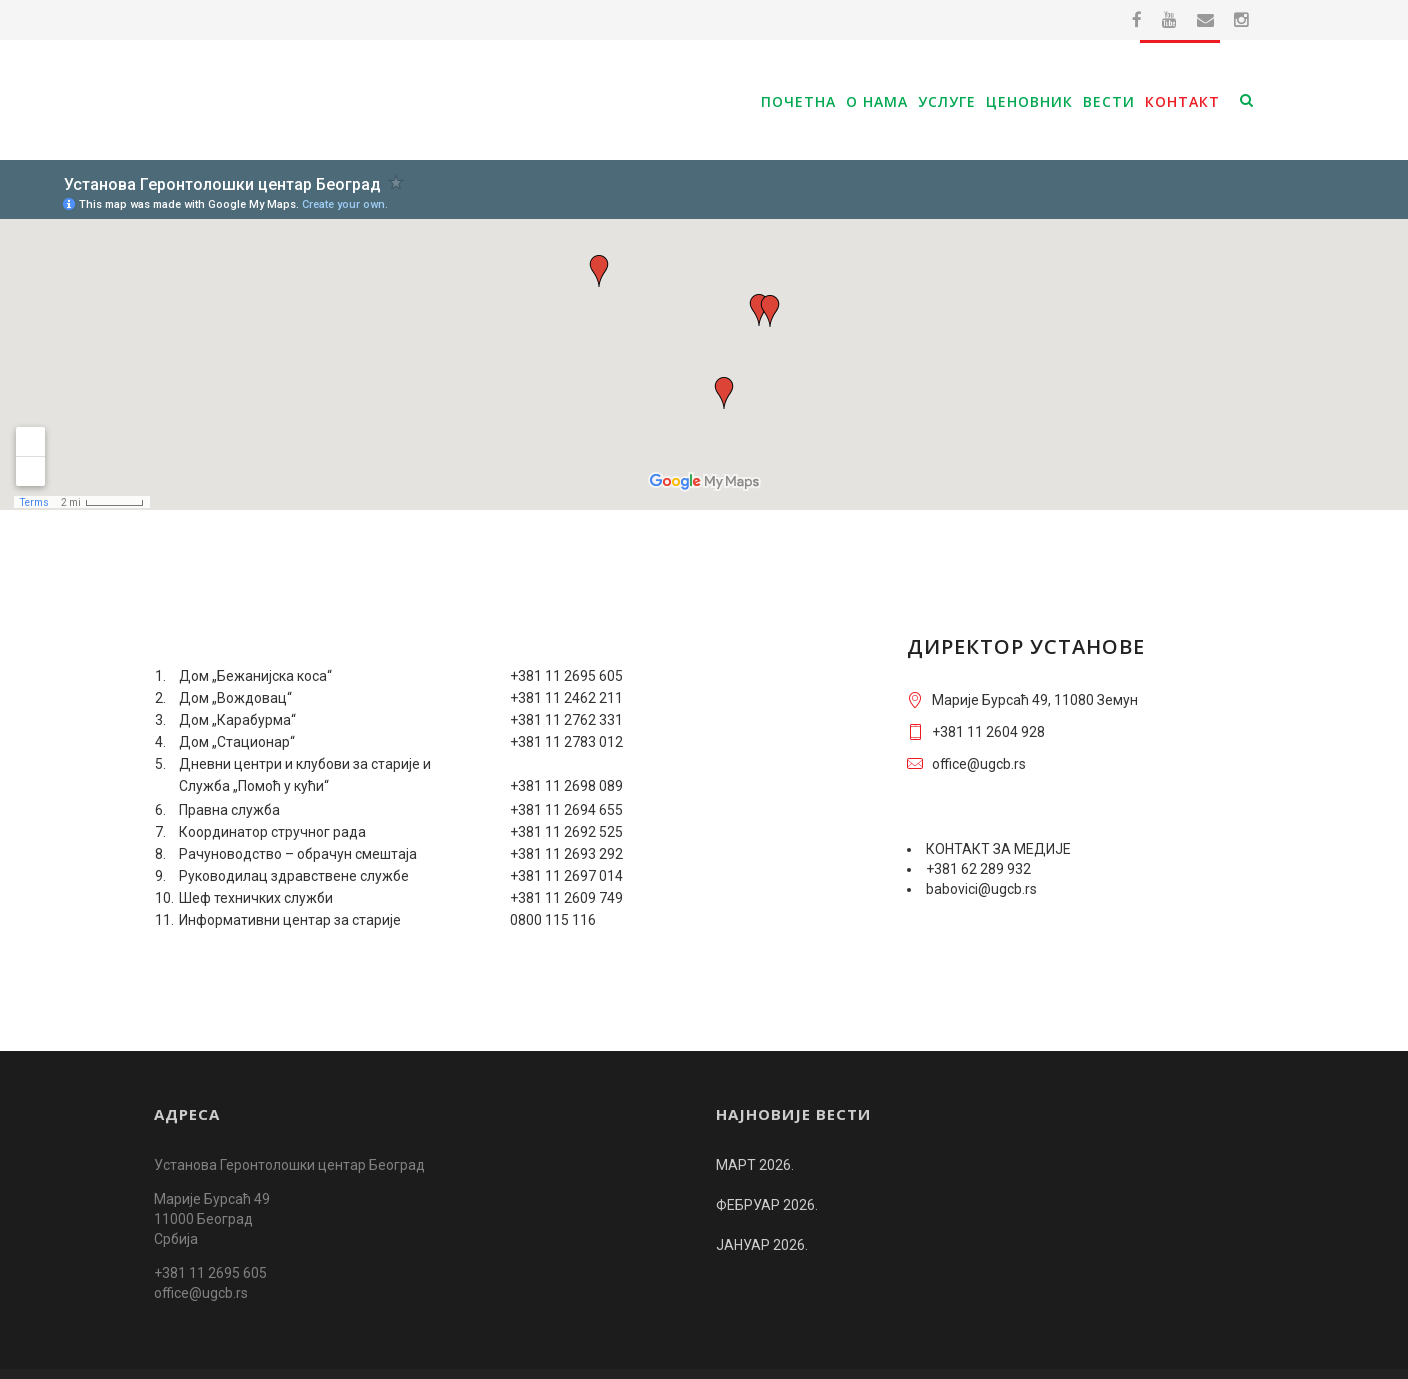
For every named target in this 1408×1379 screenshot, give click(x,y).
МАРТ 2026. (755, 1125)
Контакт (1182, 101)
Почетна (798, 101)
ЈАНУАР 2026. (762, 1205)
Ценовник (1029, 101)
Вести (1109, 101)
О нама (877, 101)
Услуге (947, 101)
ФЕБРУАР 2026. (767, 1165)
